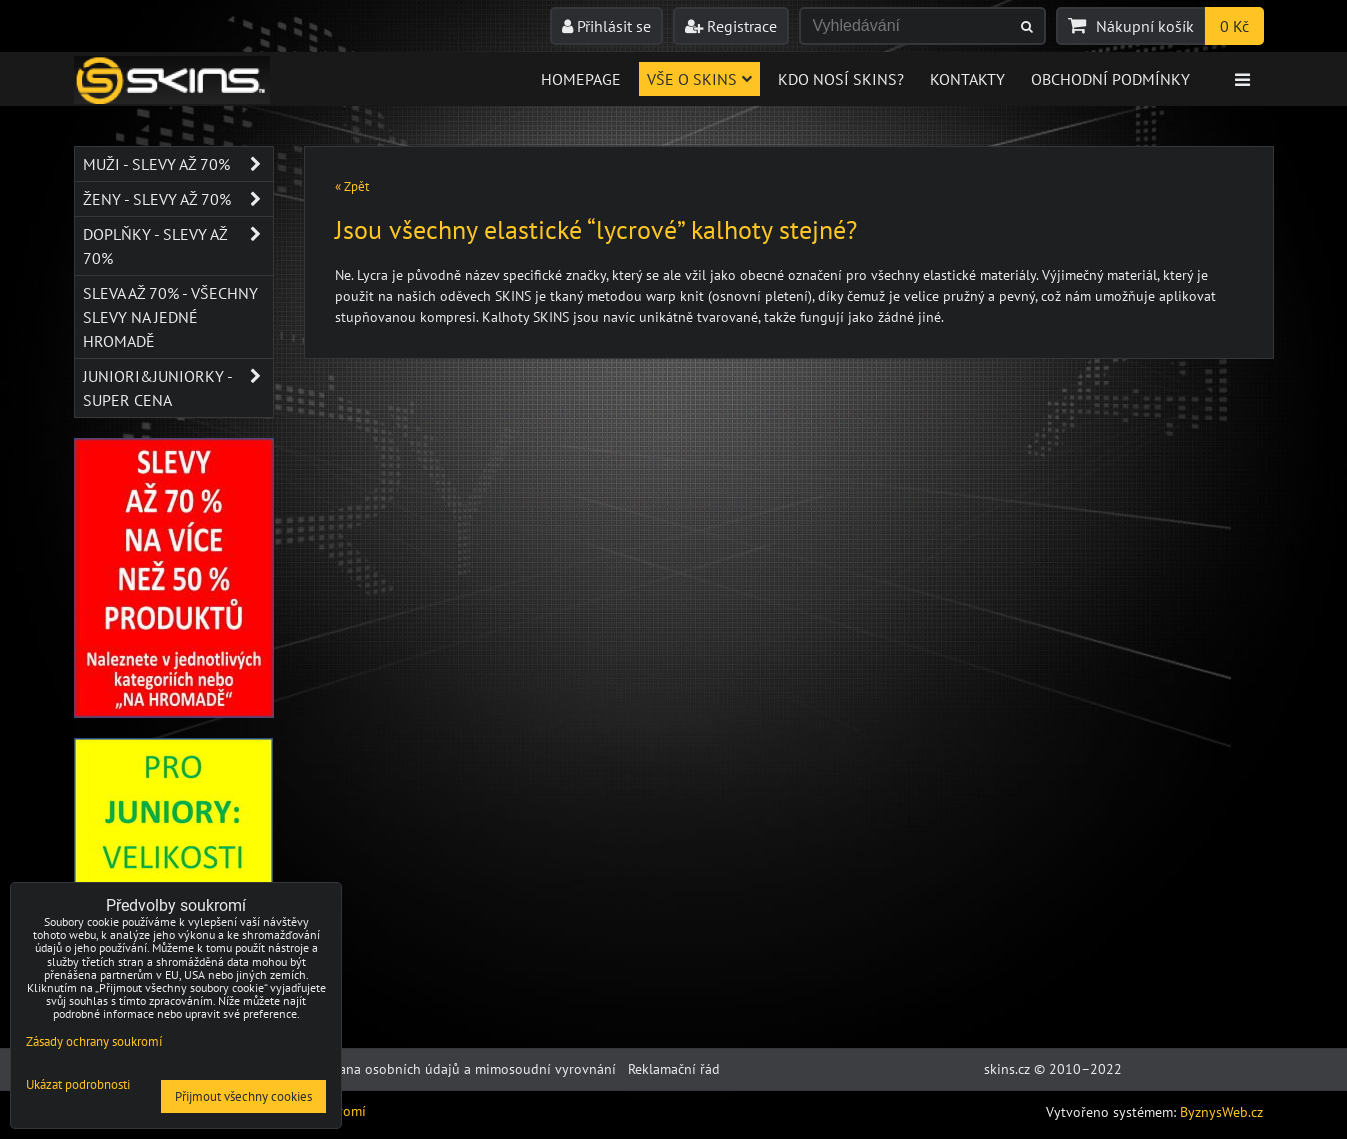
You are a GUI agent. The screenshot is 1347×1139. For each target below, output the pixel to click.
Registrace (731, 26)
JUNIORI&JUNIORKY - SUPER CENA (178, 388)
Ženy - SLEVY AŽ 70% (178, 199)
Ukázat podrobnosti (78, 1085)
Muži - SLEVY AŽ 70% (178, 164)
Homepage (581, 79)
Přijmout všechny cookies (243, 1096)
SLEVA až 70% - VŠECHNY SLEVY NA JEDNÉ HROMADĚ (170, 317)
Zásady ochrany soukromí (94, 1041)
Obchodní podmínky (1110, 79)
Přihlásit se (606, 26)
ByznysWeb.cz (1221, 1112)
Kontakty (967, 79)
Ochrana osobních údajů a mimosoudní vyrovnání (463, 1069)
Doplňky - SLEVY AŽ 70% (178, 246)
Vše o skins (699, 79)
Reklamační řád (674, 1069)
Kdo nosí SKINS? (841, 79)
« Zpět (352, 186)
